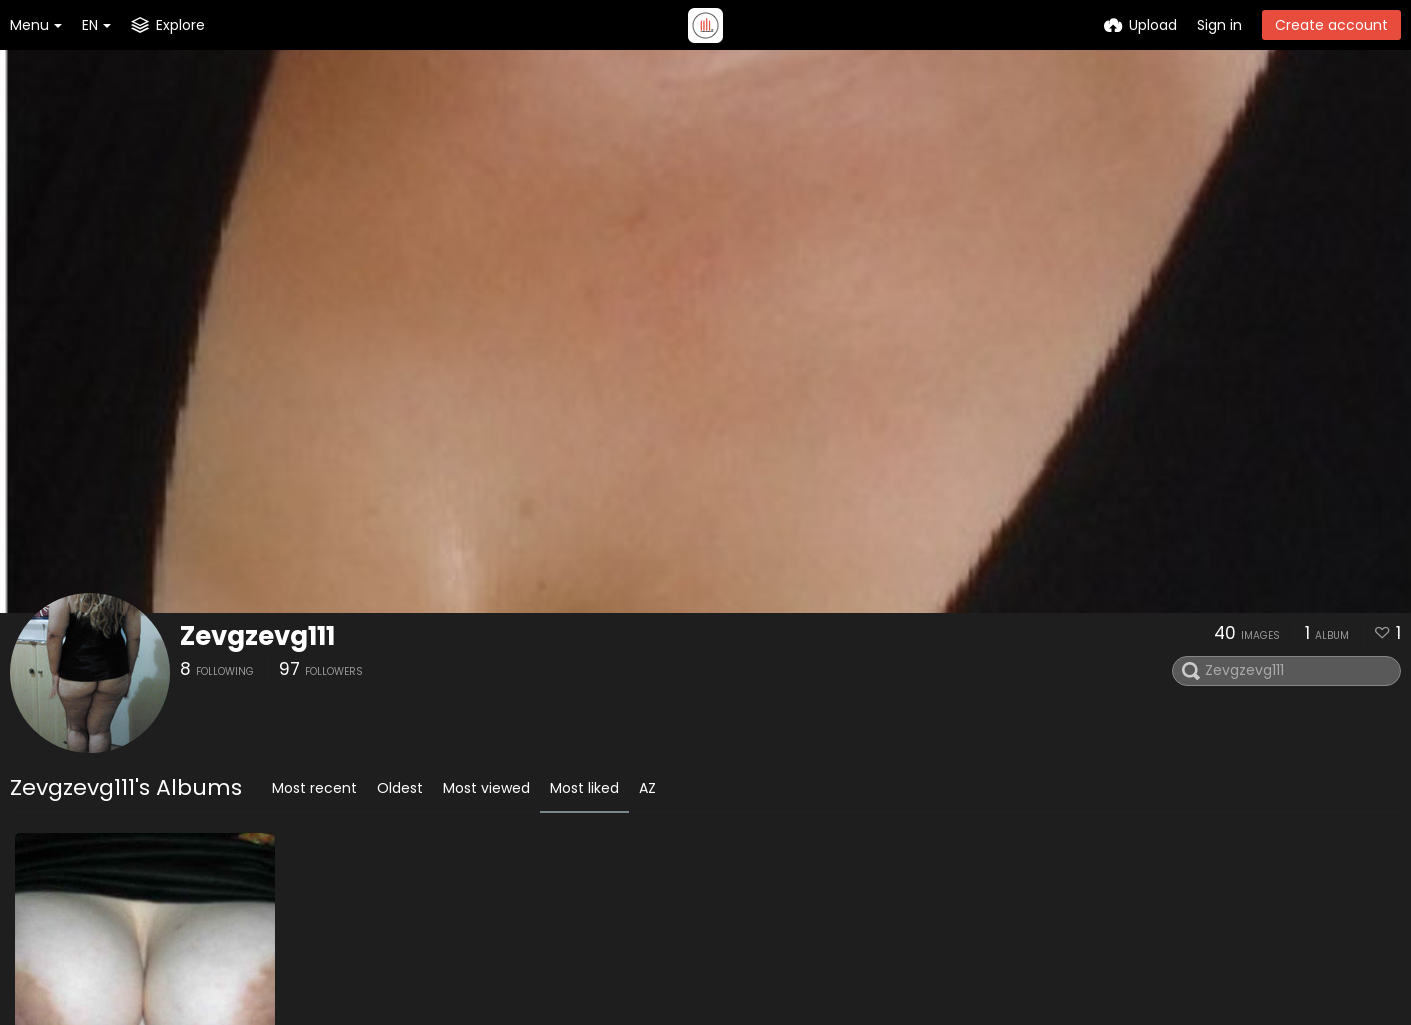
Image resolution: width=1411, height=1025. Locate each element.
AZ (647, 788)
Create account (1331, 25)
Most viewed (486, 788)
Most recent (314, 788)
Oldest (400, 788)
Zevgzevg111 (257, 636)
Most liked (584, 788)
